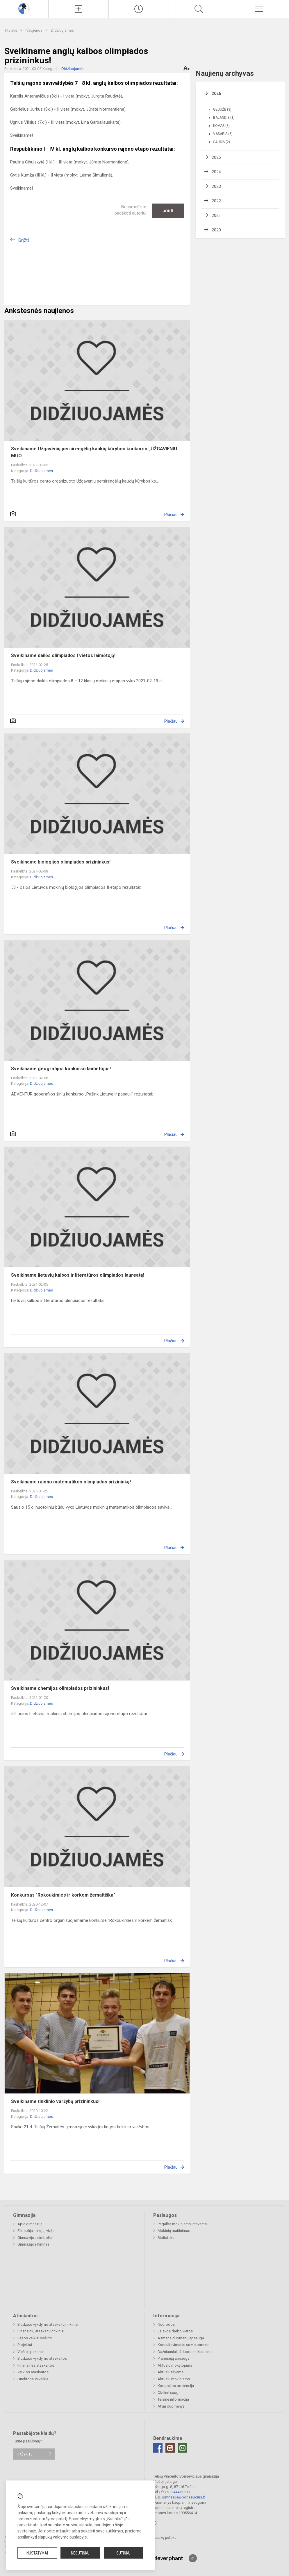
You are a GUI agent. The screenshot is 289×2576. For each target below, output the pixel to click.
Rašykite (24, 2454)
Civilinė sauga (169, 2392)
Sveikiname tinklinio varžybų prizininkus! (55, 2101)
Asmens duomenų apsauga (181, 2338)
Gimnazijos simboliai (35, 2237)
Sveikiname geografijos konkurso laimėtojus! (61, 1068)
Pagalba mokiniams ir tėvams (182, 2224)
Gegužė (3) (222, 109)
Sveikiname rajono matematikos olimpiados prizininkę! (71, 1482)
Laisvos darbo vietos (175, 2331)
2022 (216, 201)
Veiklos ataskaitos (33, 2372)
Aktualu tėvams (170, 2372)
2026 (216, 93)
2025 (216, 157)
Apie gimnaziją (29, 2224)
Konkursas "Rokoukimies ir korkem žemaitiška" (63, 1895)
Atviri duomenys (171, 2406)
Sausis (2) (221, 142)
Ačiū (168, 211)
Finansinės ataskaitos (35, 2365)
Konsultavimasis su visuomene (183, 2345)
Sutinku (123, 2553)
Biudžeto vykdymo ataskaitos (42, 2358)
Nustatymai (37, 2553)
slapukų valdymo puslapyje (62, 2537)
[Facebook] (158, 2448)
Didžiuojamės (62, 30)
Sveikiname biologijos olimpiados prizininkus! (60, 862)
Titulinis (11, 30)
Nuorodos (166, 2324)
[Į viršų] (193, 2558)
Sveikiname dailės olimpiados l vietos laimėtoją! (63, 655)
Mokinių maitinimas (174, 2230)
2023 (216, 186)
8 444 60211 (180, 2492)
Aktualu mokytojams (175, 2365)
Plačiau (171, 514)
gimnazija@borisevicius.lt (183, 2497)
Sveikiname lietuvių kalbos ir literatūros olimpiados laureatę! (77, 1275)
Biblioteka (166, 2237)
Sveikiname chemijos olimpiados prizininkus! (60, 1688)
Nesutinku (80, 2553)
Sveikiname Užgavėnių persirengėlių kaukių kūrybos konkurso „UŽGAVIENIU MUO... (94, 452)
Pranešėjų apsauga (174, 2358)
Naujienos (34, 30)
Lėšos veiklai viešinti (34, 2338)
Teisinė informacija (173, 2399)
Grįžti (23, 240)
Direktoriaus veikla (32, 2379)
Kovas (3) (221, 126)
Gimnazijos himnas (33, 2244)
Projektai (24, 2345)
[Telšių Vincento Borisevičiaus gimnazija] (24, 8)
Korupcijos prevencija (176, 2385)
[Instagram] (170, 2448)
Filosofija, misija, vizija (36, 2230)
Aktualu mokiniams (174, 2379)
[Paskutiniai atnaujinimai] (139, 9)
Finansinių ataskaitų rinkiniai (40, 2331)
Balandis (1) (224, 118)
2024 (216, 172)
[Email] (182, 2448)
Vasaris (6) (223, 134)
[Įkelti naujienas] (78, 9)
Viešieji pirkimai (30, 2352)
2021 (216, 215)
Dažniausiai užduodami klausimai (185, 2352)
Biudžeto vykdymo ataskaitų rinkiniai (47, 2324)
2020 (216, 230)
